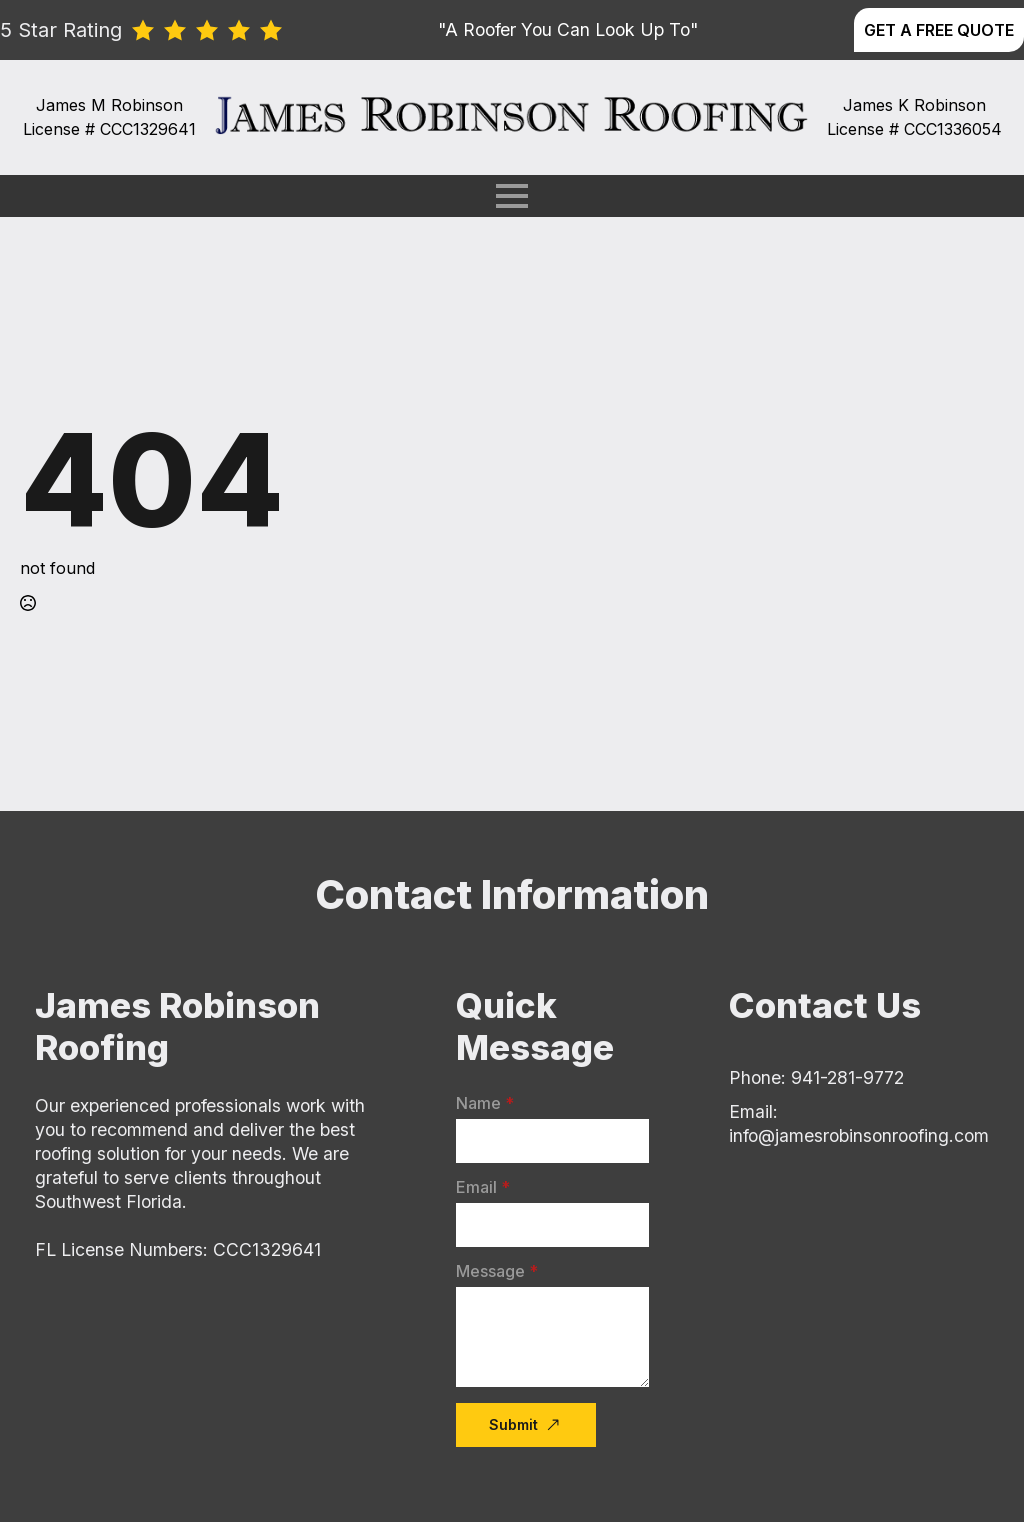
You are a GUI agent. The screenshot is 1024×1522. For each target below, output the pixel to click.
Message (497, 1271)
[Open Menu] (512, 196)
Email (483, 1187)
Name (485, 1103)
